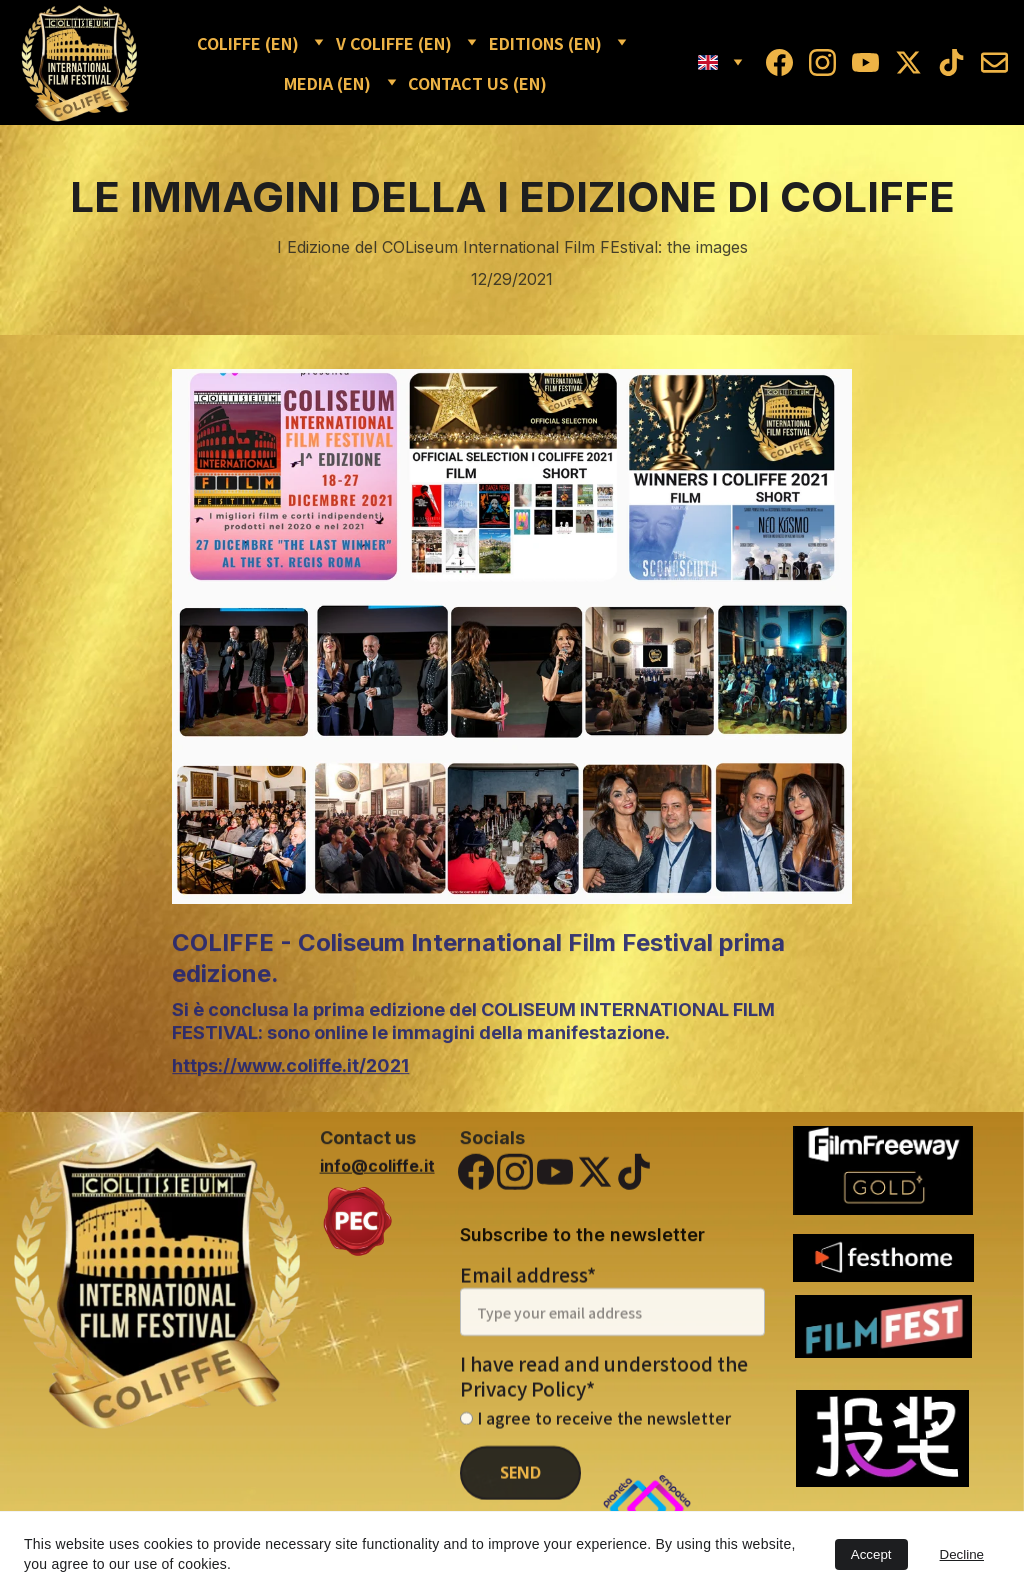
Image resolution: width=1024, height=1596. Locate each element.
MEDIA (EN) (327, 83)
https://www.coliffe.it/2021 (290, 1078)
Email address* (528, 1294)
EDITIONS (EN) (545, 43)
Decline (962, 1554)
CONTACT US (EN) (477, 83)
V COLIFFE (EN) (394, 43)
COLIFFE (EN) (248, 43)
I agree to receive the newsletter (595, 1438)
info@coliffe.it (377, 1168)
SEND (520, 1493)
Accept (871, 1554)
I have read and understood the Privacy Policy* (604, 1396)
